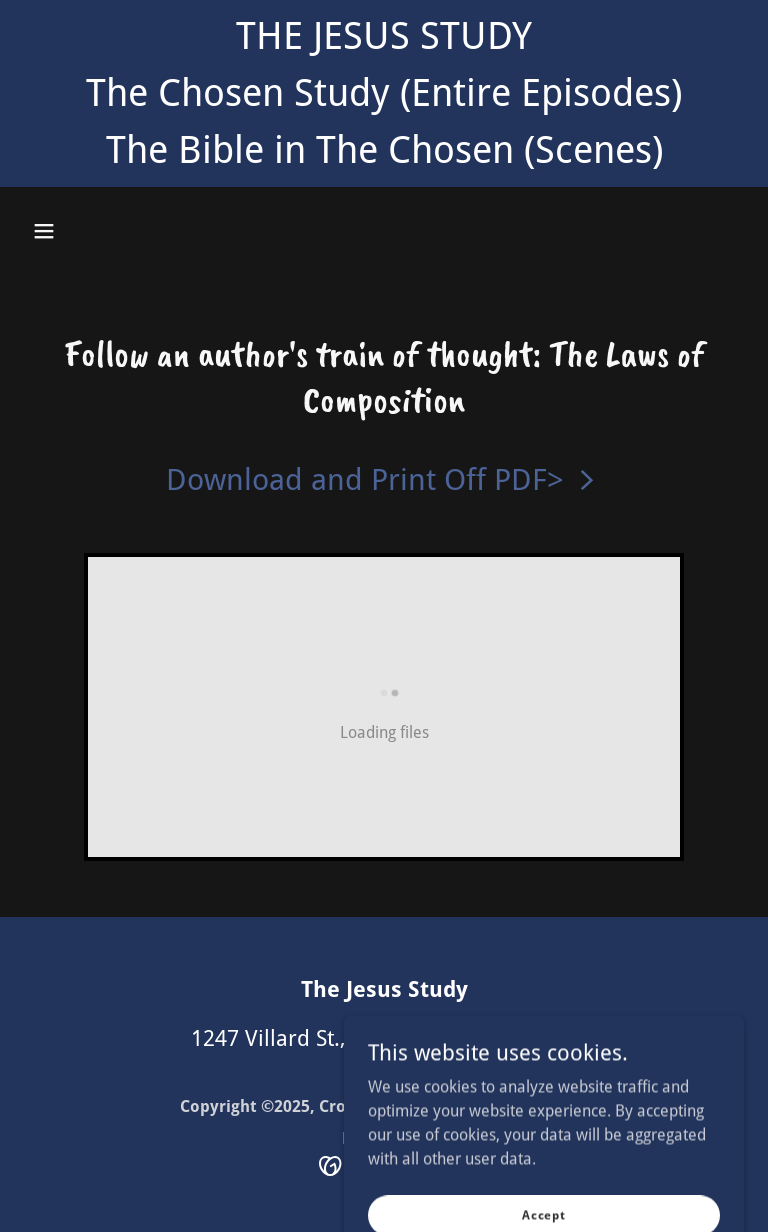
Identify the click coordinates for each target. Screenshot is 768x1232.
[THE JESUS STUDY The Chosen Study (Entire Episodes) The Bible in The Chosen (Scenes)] (384, 93)
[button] (44, 231)
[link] (384, 479)
